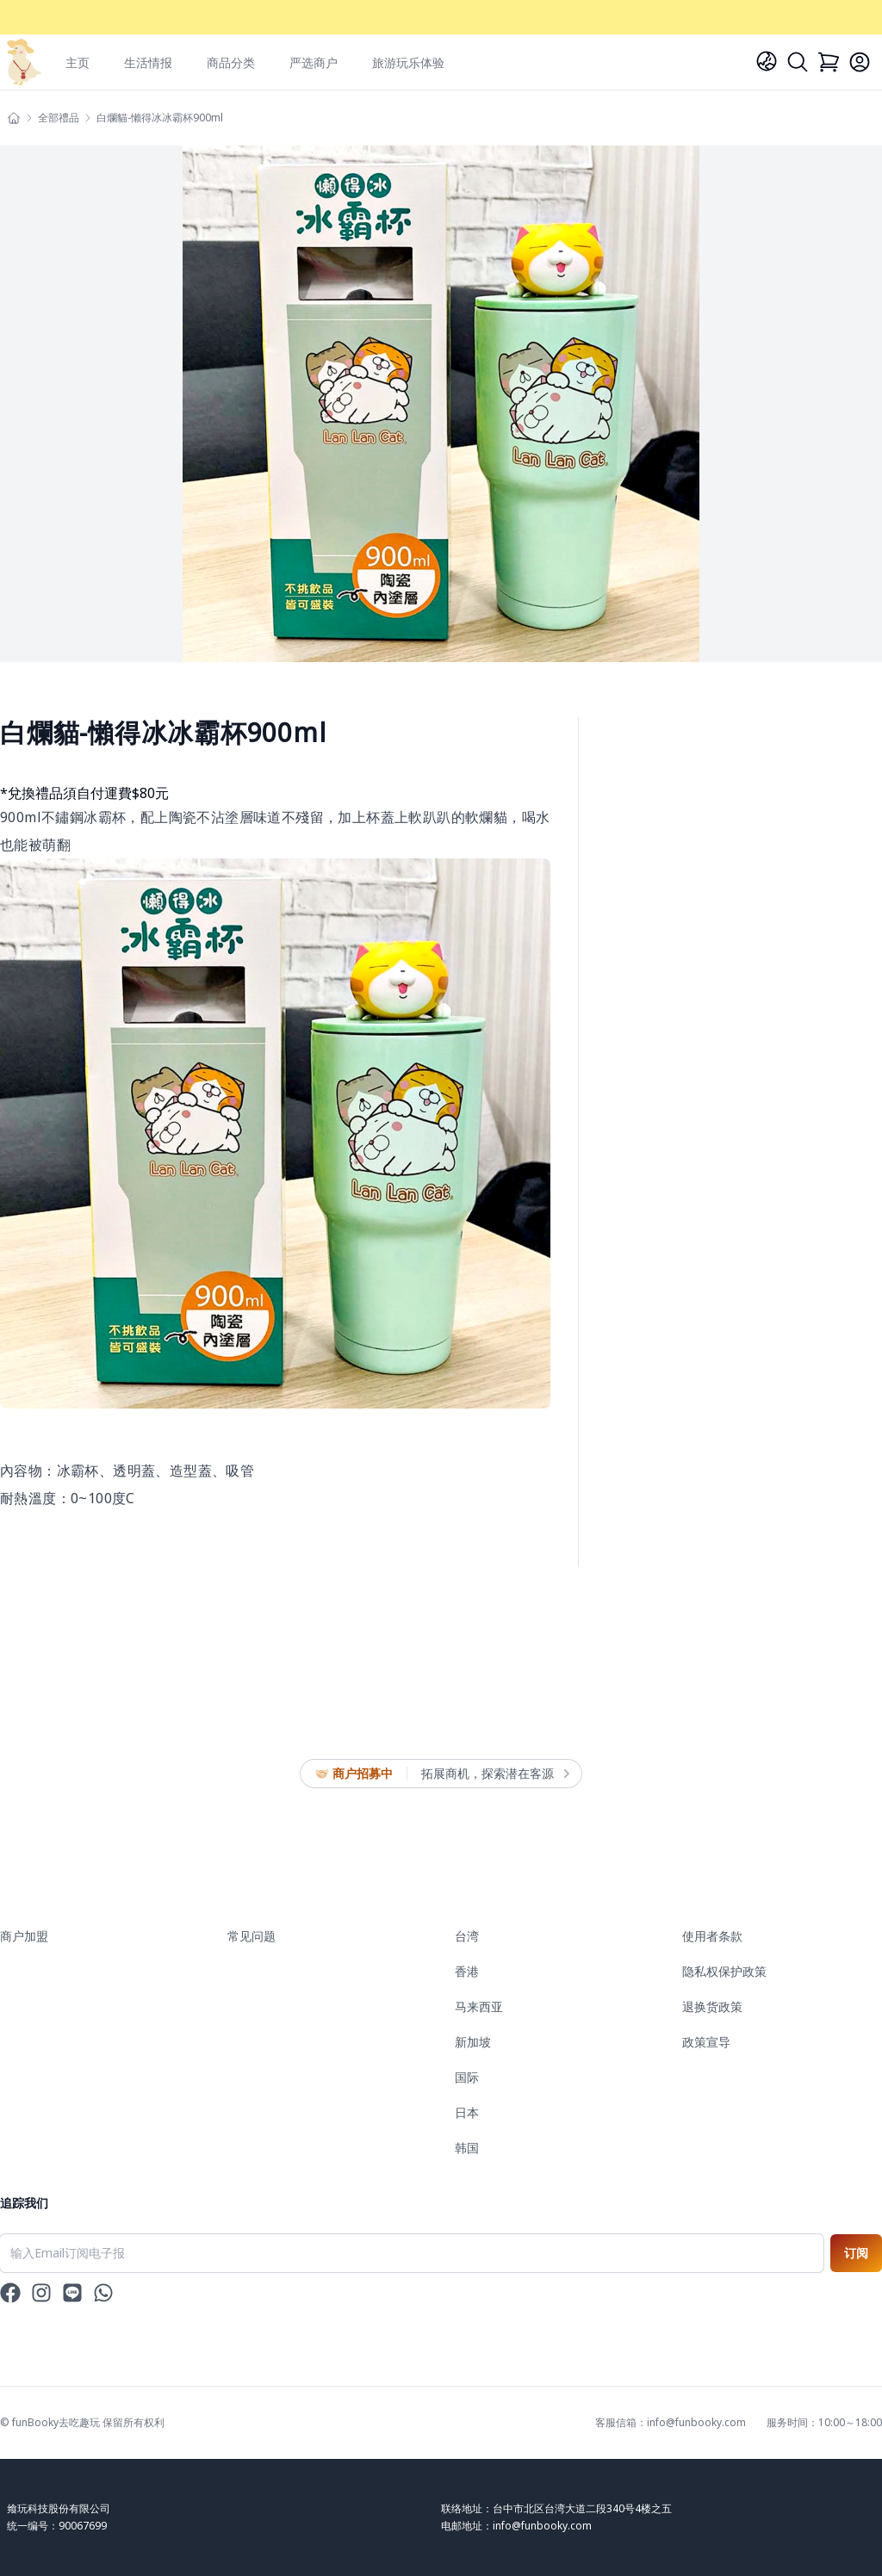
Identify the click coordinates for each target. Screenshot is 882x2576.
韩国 (467, 2147)
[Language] (766, 61)
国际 (467, 2077)
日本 (467, 2112)
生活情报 (148, 62)
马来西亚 (479, 2006)
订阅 (856, 2253)
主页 (77, 62)
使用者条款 (712, 1936)
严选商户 (313, 62)
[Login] (859, 61)
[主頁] (14, 118)
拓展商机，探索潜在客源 (494, 1773)
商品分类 (231, 62)
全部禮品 (58, 118)
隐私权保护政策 (724, 1971)
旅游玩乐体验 (408, 62)
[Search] (797, 61)
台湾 (467, 1936)
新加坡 (473, 2042)
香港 (467, 1971)
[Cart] (828, 61)
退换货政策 (712, 2006)
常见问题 (251, 1936)
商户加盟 (24, 1936)
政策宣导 (706, 2042)
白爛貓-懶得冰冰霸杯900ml (159, 118)
